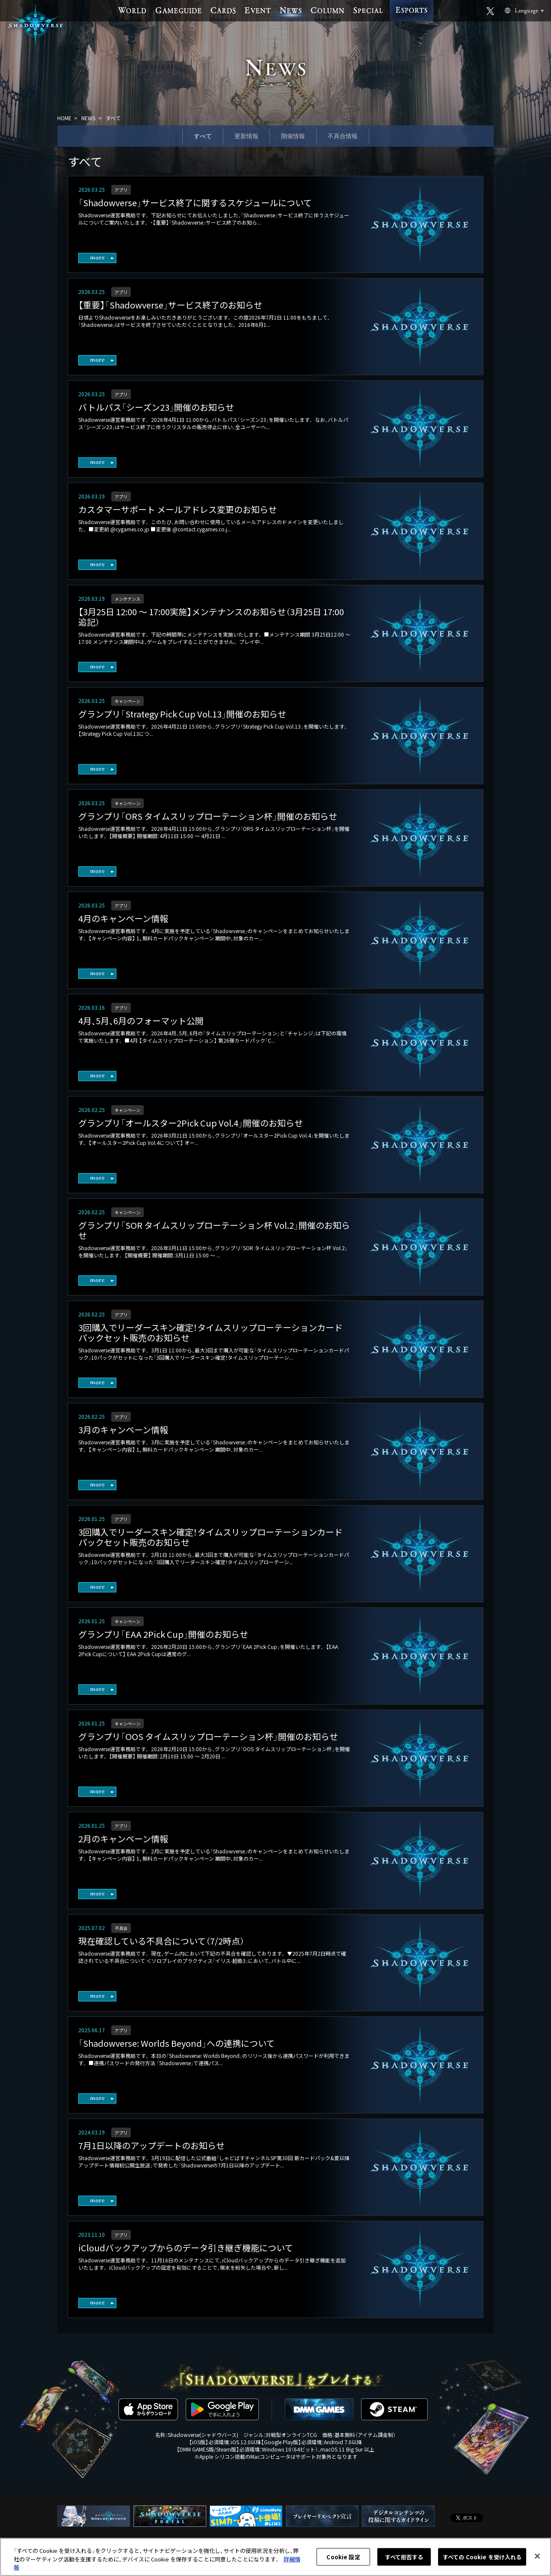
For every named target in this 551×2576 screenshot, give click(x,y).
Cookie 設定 (343, 2558)
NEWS (88, 118)
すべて (203, 136)
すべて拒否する (404, 2558)
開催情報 (293, 136)
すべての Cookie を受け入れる (482, 2558)
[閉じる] (537, 2557)
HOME (64, 118)
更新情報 (246, 136)
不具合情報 (343, 136)
